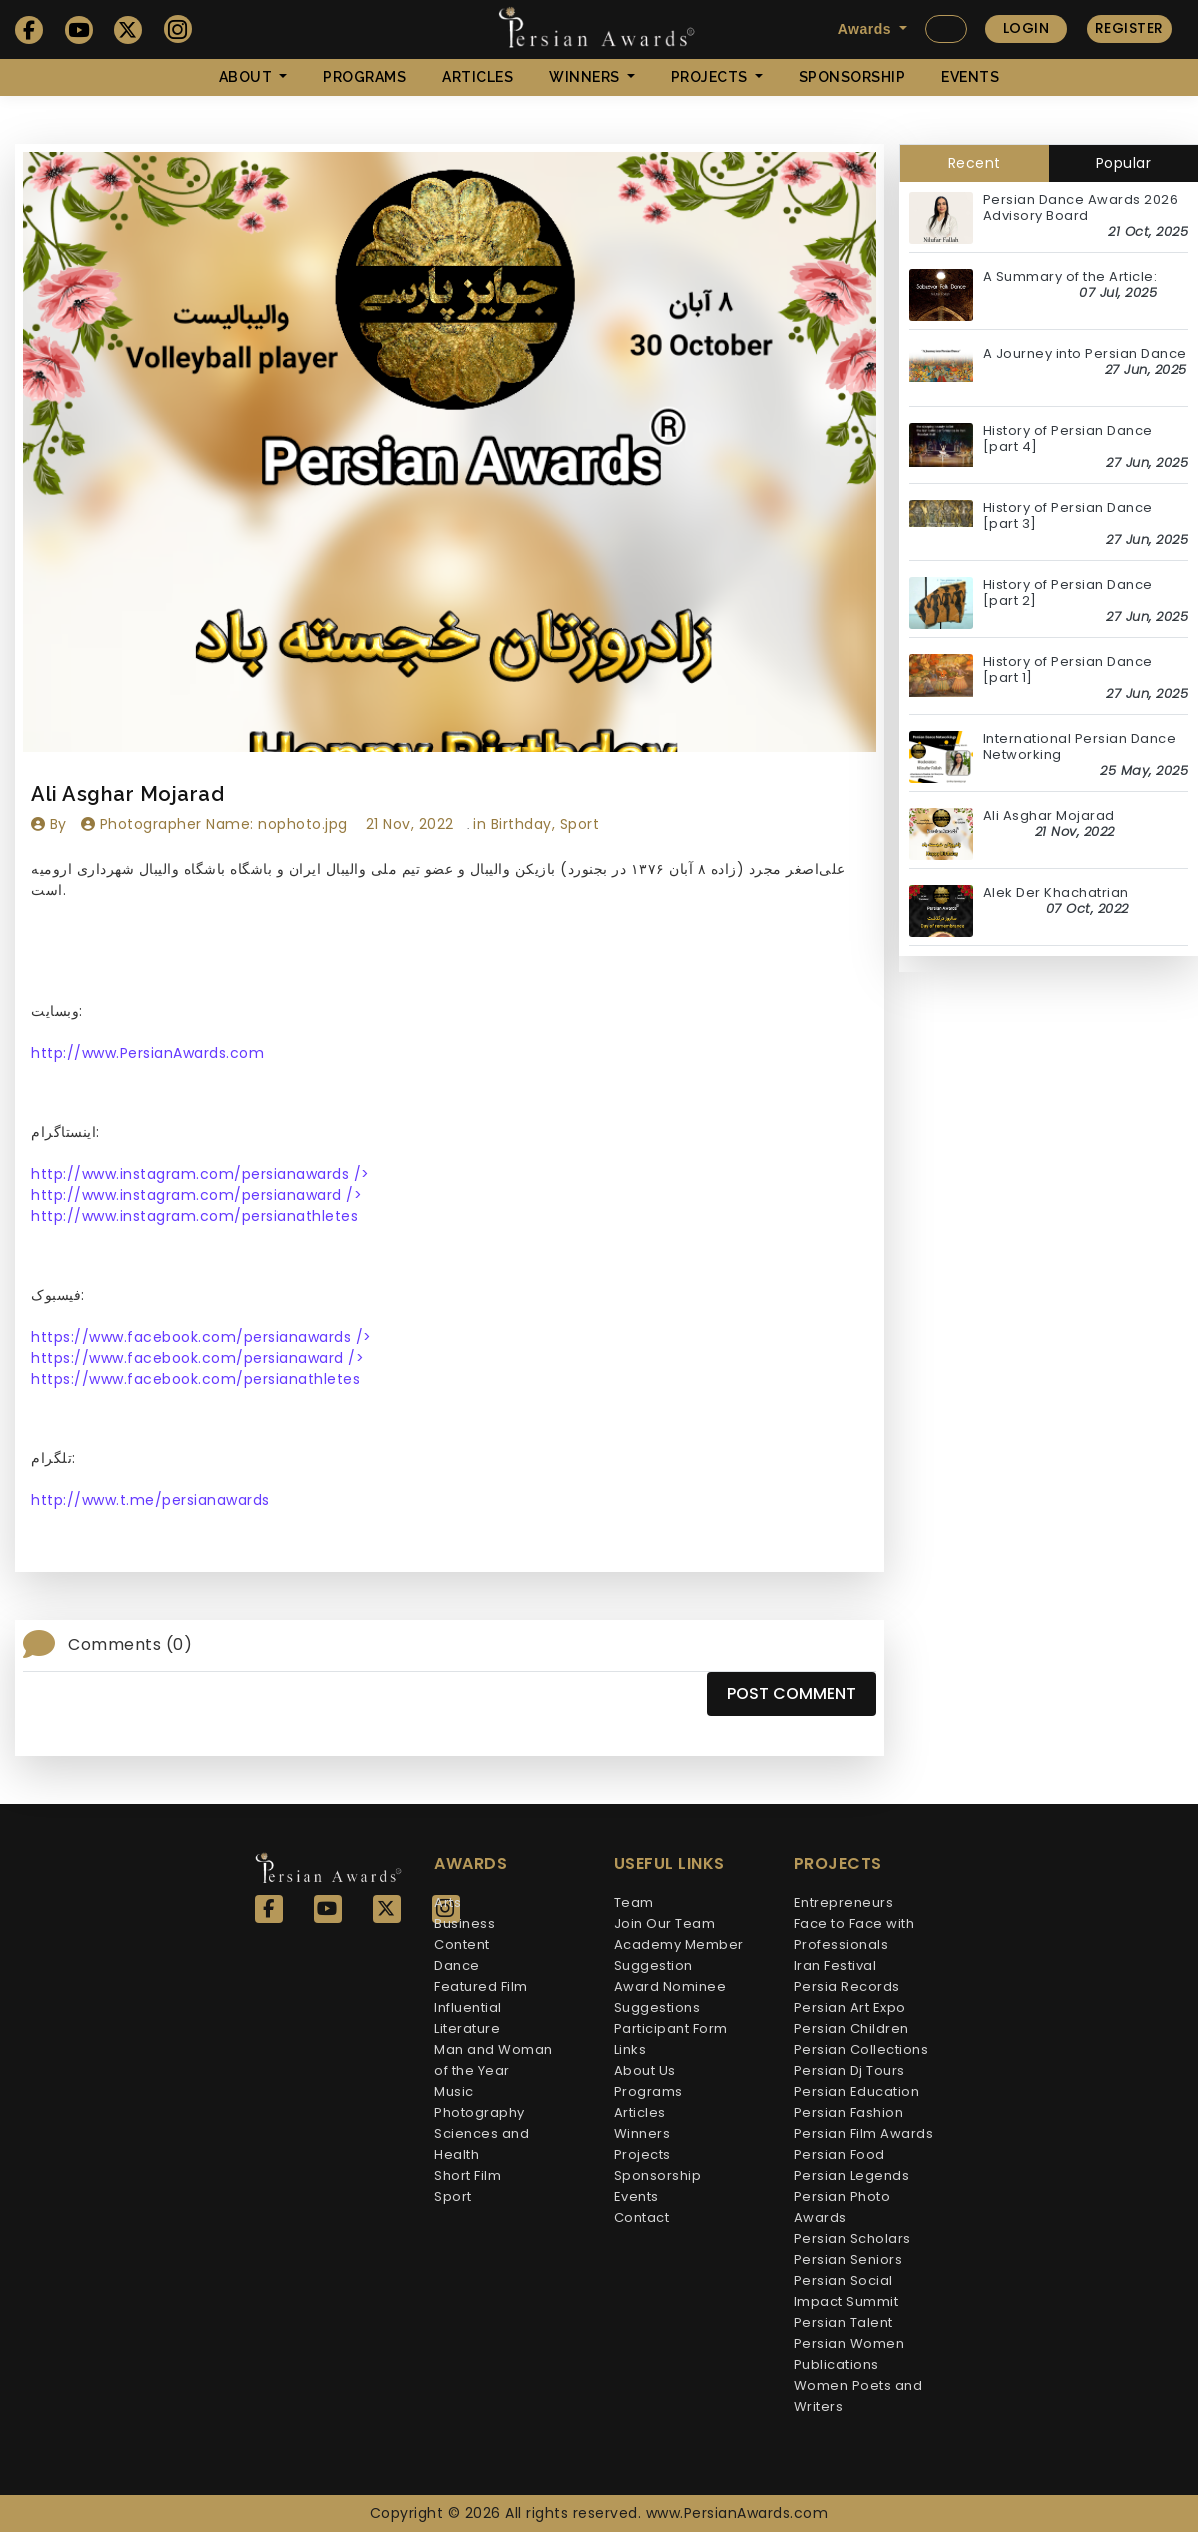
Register (1129, 28)
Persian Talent (843, 2322)
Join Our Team (665, 1923)
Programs (364, 77)
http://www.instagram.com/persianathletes (194, 1216)
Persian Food (839, 2154)
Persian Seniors (848, 2259)
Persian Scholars (852, 2238)
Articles (477, 77)
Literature (467, 2028)
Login (1026, 28)
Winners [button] (586, 77)
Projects (642, 2154)
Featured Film (481, 1986)
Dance (457, 1965)
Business (464, 1923)
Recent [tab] (974, 163)
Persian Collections (861, 2049)
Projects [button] (711, 77)
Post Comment (791, 1693)
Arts (447, 1902)
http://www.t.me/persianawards (150, 1500)
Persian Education (857, 2091)
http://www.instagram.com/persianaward (196, 1195)
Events (970, 77)
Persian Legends (852, 2175)
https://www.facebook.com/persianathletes (195, 1379)
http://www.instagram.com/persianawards (200, 1174)
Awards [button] (867, 29)
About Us (645, 2070)
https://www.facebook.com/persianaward (197, 1358)
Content (462, 1944)
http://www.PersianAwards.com (147, 1053)
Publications (836, 2364)
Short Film (467, 2175)
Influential (468, 2007)
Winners (642, 2133)
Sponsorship (852, 77)
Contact (642, 2217)
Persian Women (849, 2343)
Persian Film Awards (864, 2133)
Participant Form (671, 2028)
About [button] (247, 77)
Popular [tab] (1124, 163)
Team (634, 1902)
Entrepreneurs (844, 1902)
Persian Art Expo (850, 2007)
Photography (479, 2112)
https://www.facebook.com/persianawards (201, 1337)
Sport (453, 2196)
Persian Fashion (849, 2112)
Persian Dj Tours (849, 2070)
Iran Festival (835, 1965)
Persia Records (847, 1986)
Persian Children (851, 2028)
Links (630, 2049)
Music (454, 2091)
